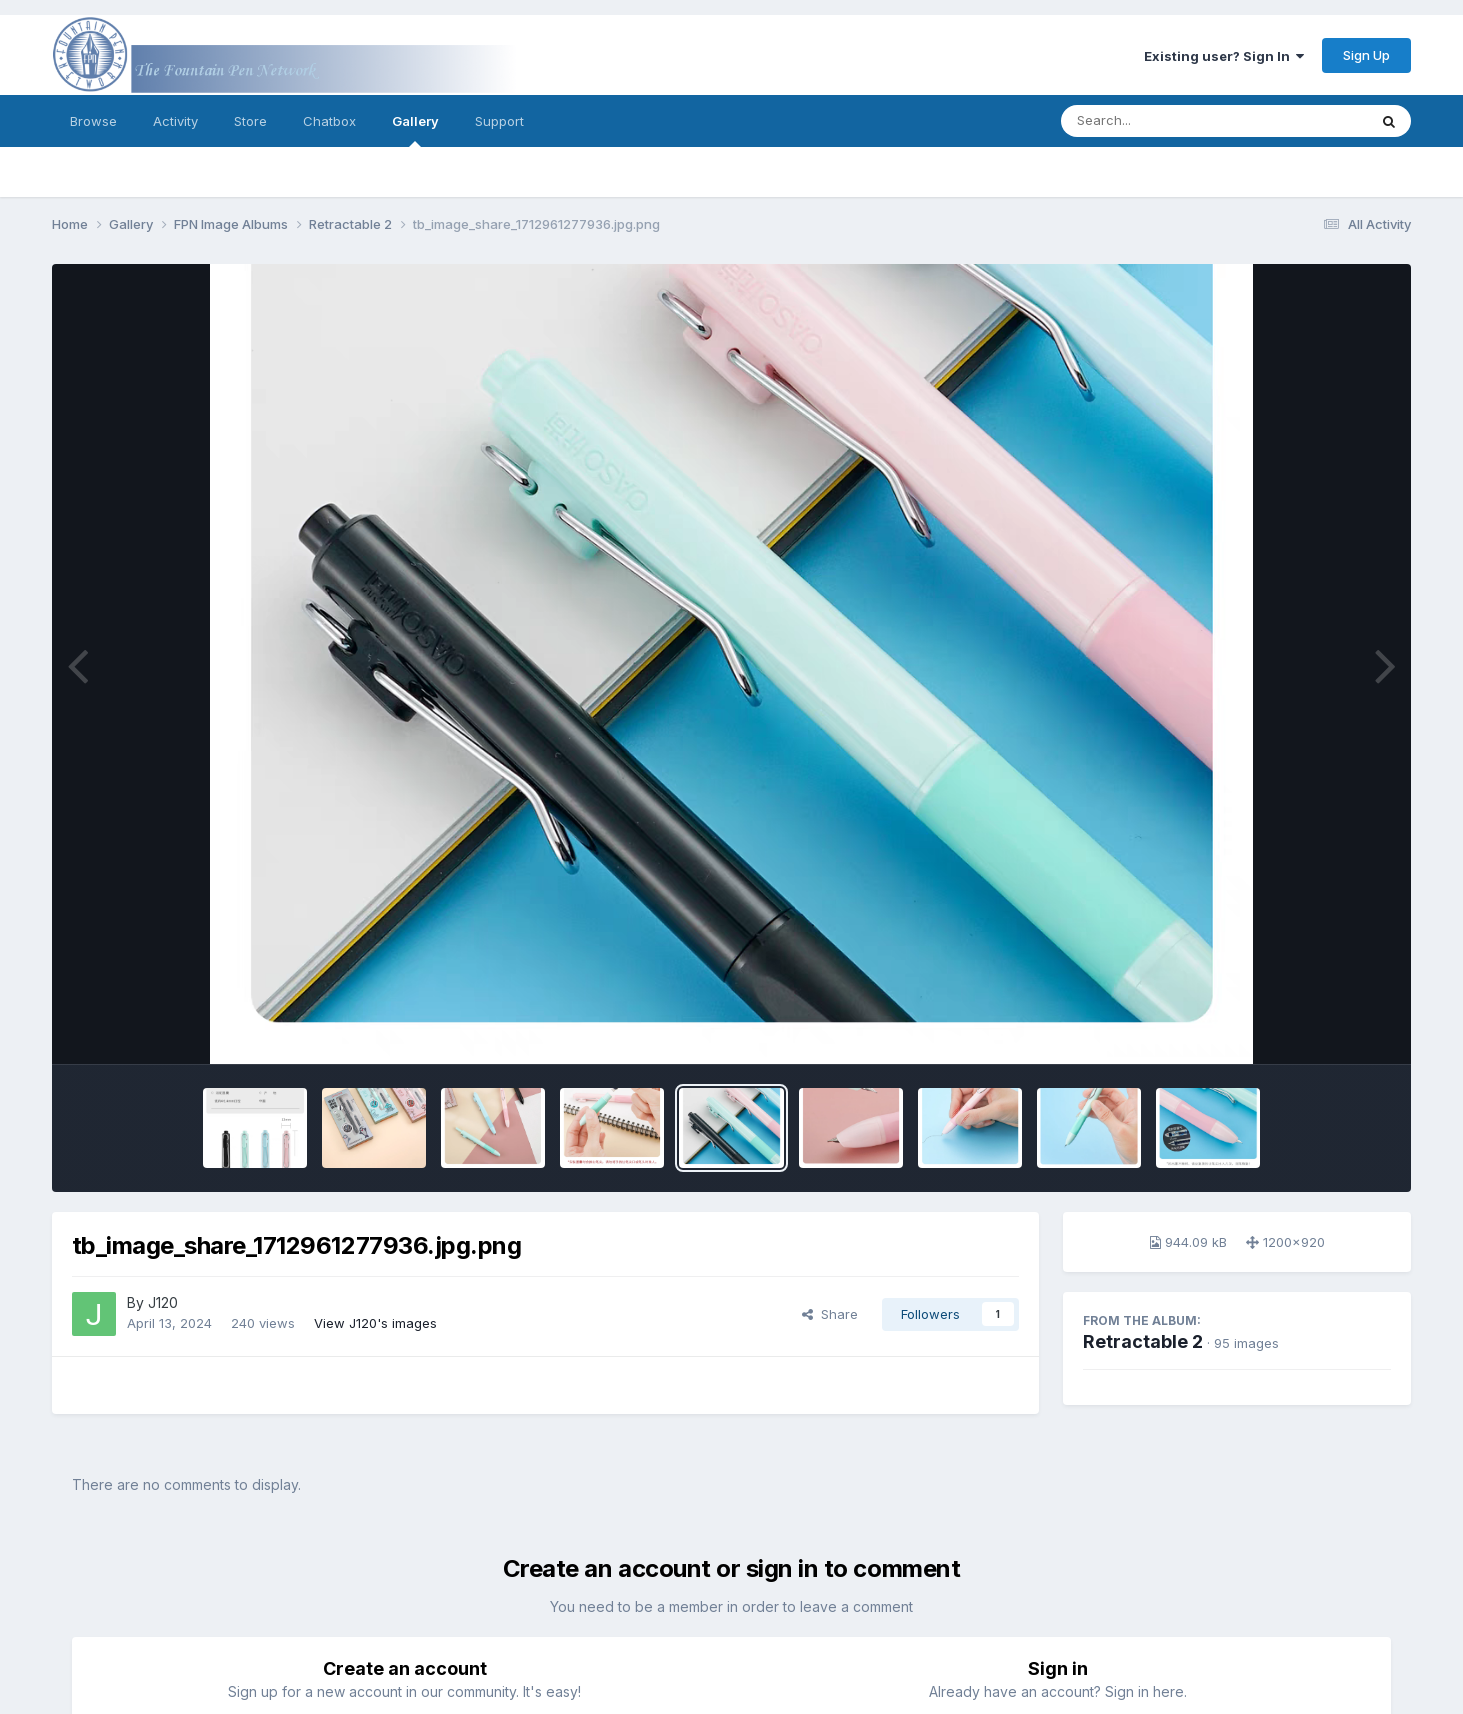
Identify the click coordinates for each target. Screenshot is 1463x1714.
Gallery (415, 130)
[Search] (1159, 121)
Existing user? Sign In (1224, 56)
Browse (93, 121)
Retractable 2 (1143, 1341)
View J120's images (375, 1323)
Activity (175, 121)
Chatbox (329, 121)
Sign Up (1366, 55)
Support (499, 121)
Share (830, 1314)
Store (250, 121)
